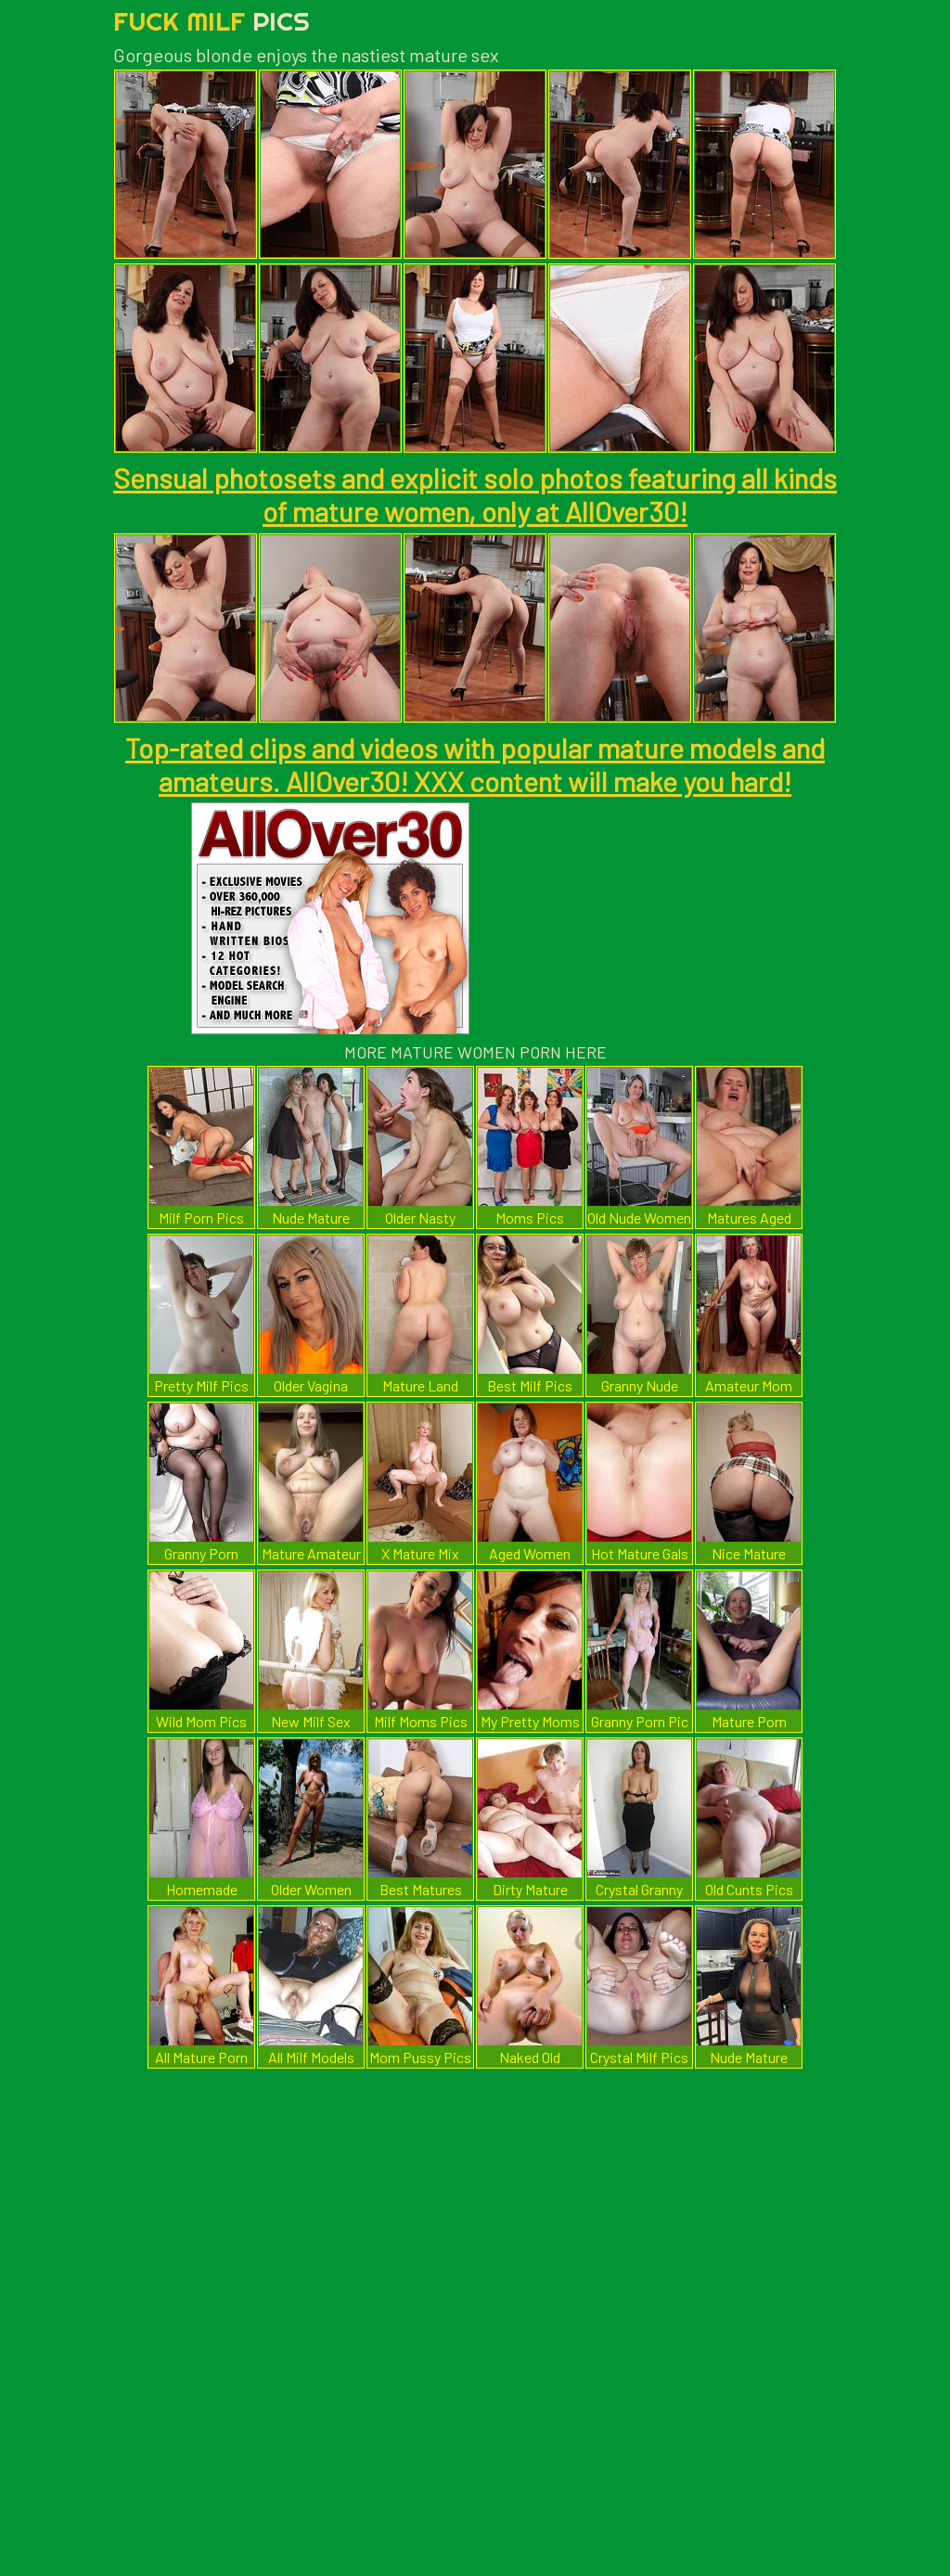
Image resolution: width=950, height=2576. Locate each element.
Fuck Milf (211, 21)
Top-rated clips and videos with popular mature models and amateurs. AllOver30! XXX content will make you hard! (475, 764)
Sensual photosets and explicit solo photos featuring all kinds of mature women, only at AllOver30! (475, 494)
